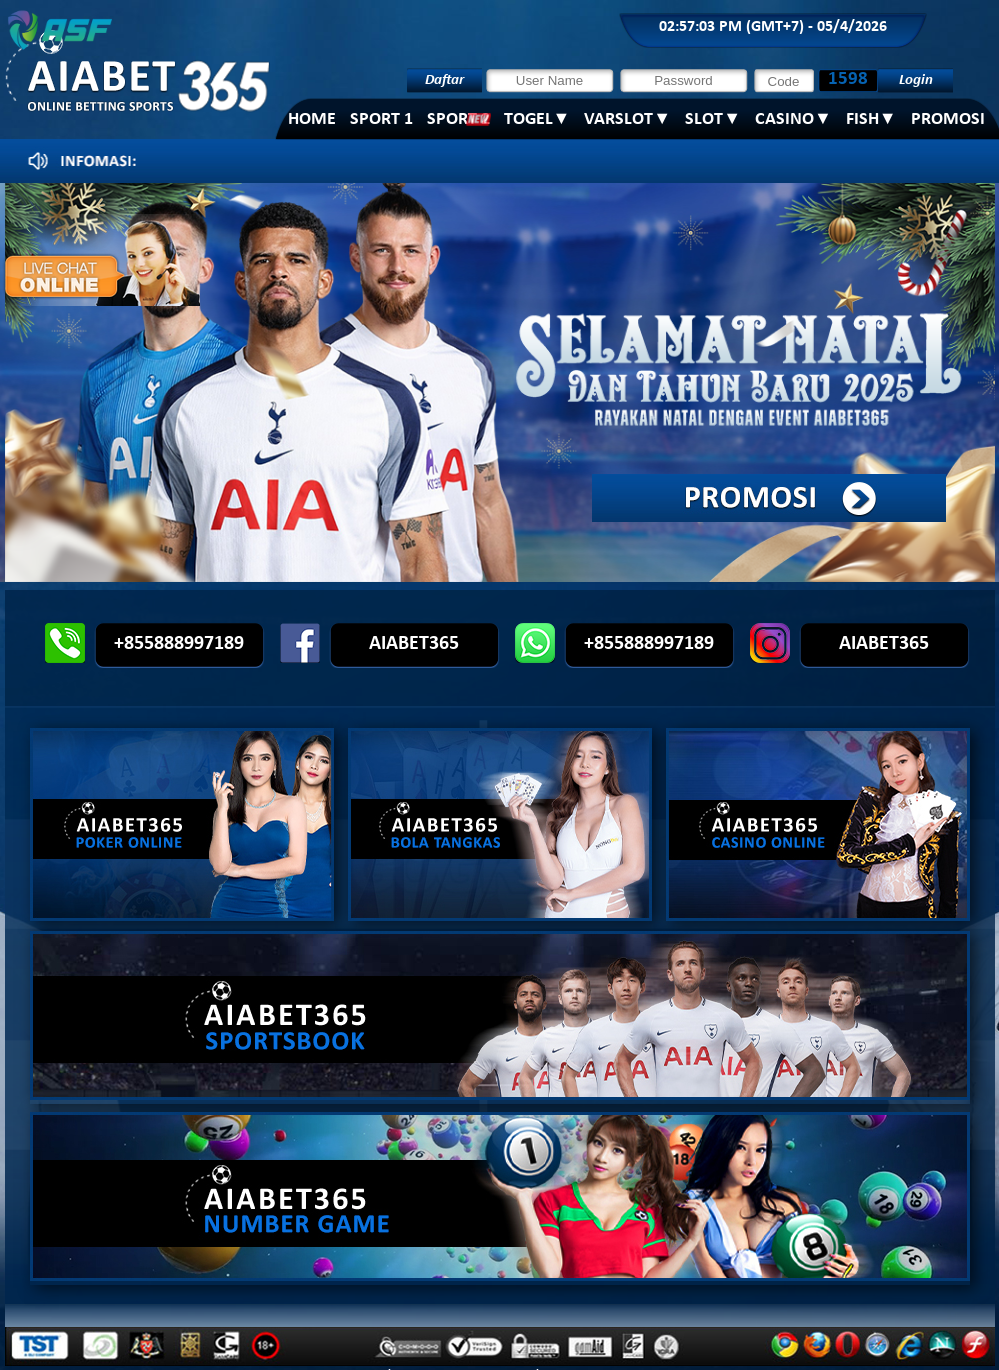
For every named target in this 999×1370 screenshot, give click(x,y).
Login (915, 80)
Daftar (444, 80)
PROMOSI (948, 119)
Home (312, 119)
